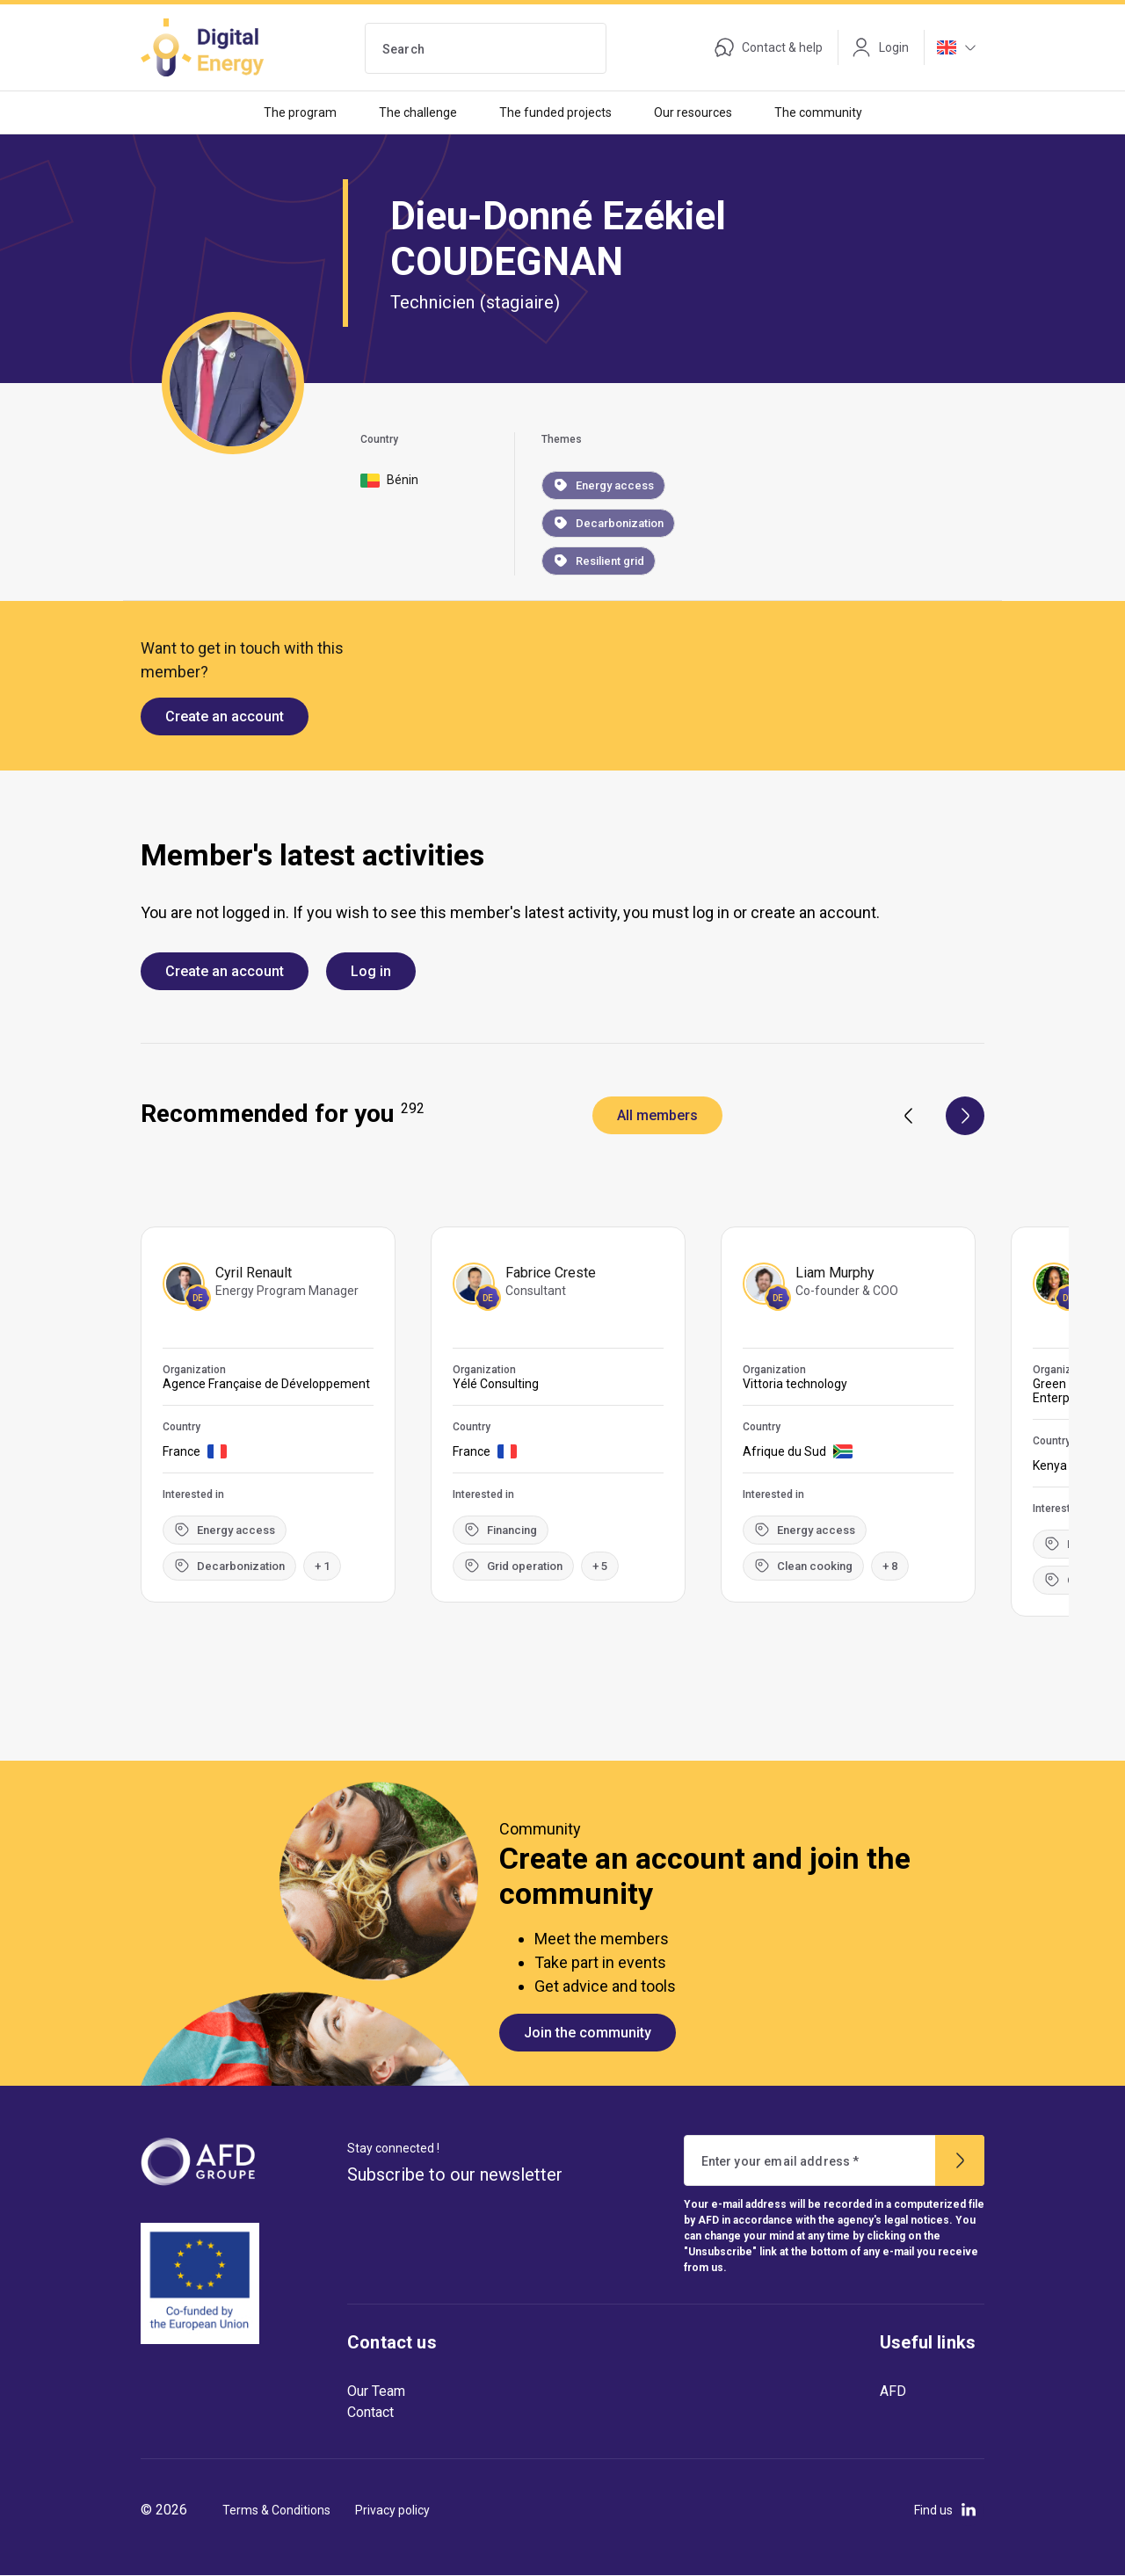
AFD (893, 2391)
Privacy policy (392, 2510)
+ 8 (889, 1566)
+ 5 (599, 1566)
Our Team (376, 2391)
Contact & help (768, 47)
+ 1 (322, 1566)
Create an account (224, 716)
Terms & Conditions (276, 2510)
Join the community (587, 2032)
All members (657, 1115)
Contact (370, 2412)
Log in (371, 971)
